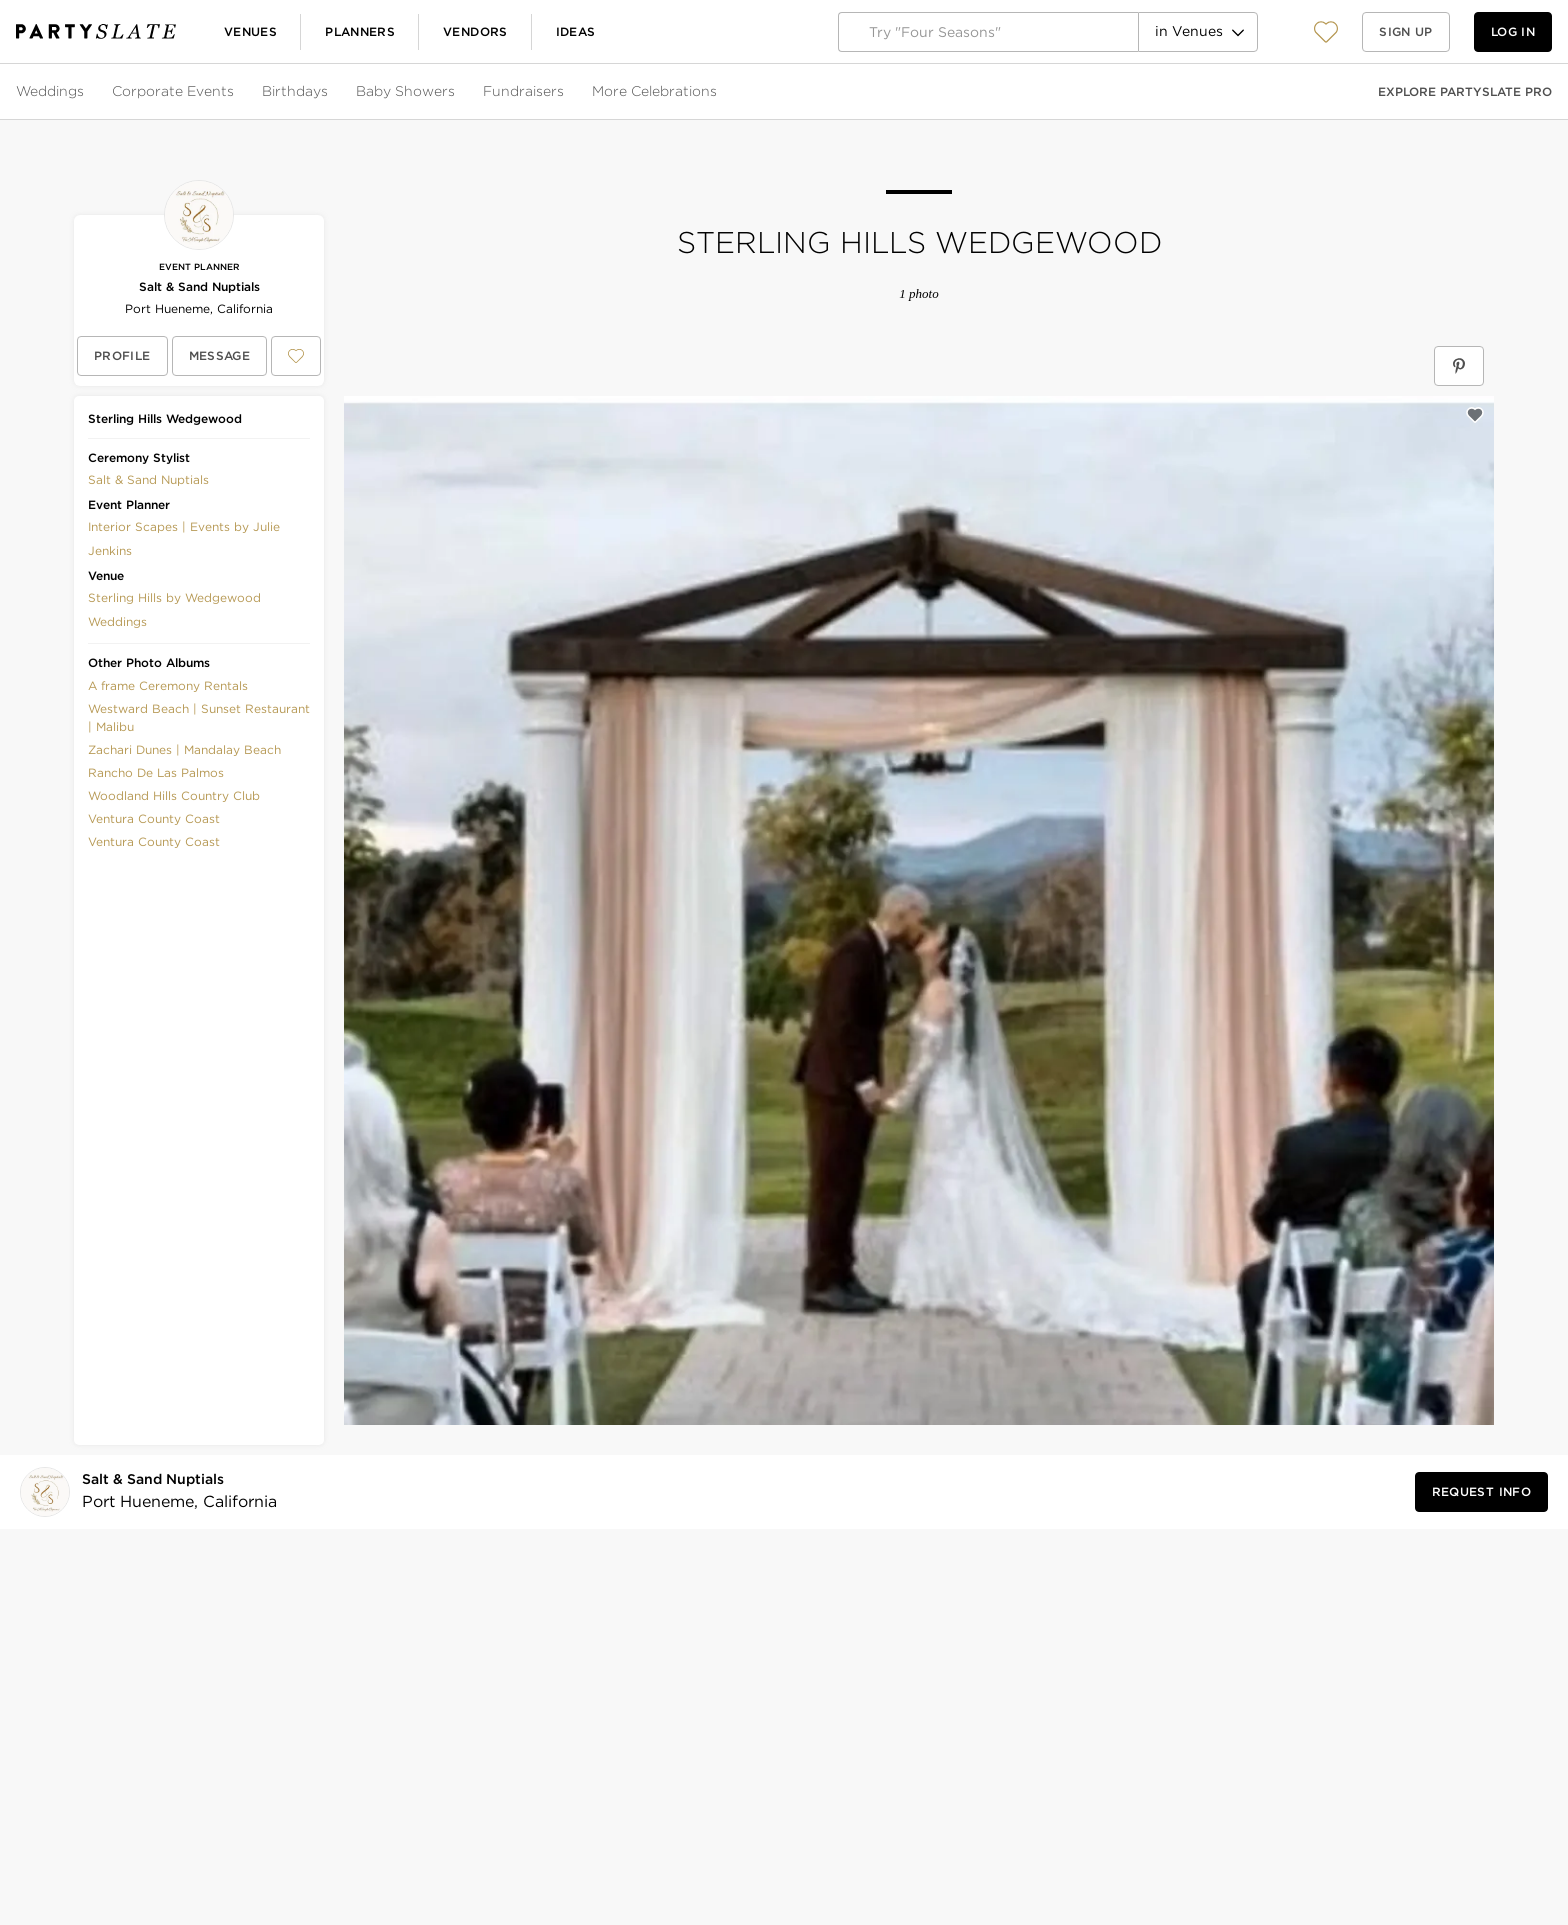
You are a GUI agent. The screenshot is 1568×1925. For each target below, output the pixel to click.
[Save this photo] (1475, 415)
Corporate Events (173, 91)
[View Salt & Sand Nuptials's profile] (122, 356)
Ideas (576, 31)
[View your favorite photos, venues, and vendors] (1326, 32)
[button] (1326, 31)
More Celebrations (654, 91)
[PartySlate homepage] (96, 31)
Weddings (50, 91)
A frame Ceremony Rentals (168, 685)
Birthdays (295, 91)
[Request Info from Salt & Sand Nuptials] (1481, 1492)
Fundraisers (523, 91)
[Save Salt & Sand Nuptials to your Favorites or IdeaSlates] (296, 356)
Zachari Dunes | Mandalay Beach (184, 749)
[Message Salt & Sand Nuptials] (220, 356)
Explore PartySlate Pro (1465, 91)
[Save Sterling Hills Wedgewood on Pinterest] (1459, 366)
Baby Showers (405, 91)
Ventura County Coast (154, 818)
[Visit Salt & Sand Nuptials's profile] (173, 1491)
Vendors (475, 31)
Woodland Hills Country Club (174, 795)
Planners (360, 31)
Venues (250, 31)
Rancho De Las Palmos (156, 772)
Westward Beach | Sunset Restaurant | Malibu (199, 717)
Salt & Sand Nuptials (199, 286)
